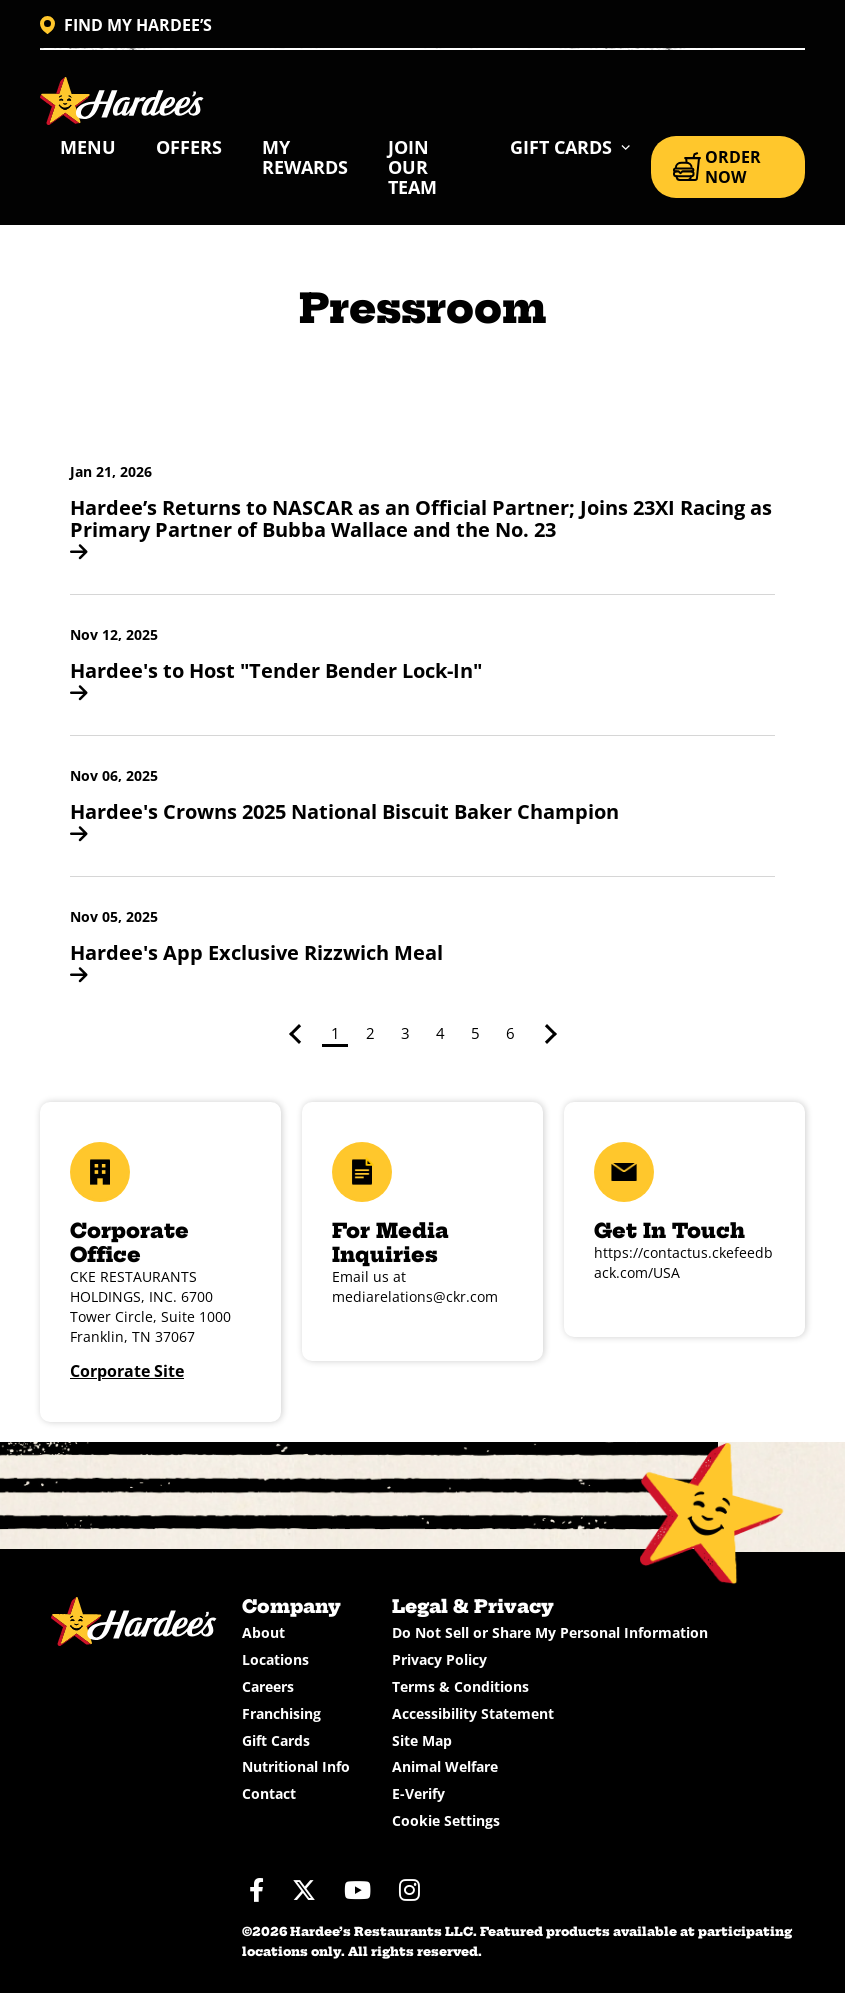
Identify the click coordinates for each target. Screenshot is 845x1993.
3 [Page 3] (405, 1033)
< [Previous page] (299, 1034)
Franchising (281, 1713)
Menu (88, 147)
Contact (269, 1793)
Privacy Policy (439, 1659)
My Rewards (305, 157)
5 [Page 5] (475, 1033)
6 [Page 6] (510, 1033)
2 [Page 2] (370, 1033)
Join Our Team (412, 167)
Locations (275, 1659)
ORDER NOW (717, 167)
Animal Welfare (445, 1766)
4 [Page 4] (440, 1033)
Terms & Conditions (460, 1686)
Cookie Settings (446, 1820)
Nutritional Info (296, 1766)
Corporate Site (127, 1371)
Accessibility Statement (473, 1713)
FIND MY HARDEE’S (126, 25)
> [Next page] (547, 1034)
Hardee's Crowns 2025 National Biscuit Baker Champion (344, 821)
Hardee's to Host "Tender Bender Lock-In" (276, 680)
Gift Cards (276, 1740)
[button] (570, 147)
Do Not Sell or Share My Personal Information (550, 1632)
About (263, 1632)
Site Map (422, 1740)
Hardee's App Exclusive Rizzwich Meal (256, 962)
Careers (268, 1686)
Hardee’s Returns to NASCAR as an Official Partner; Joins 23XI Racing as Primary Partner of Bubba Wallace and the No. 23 (421, 528)
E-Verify (418, 1793)
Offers (189, 147)
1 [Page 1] (335, 1033)
